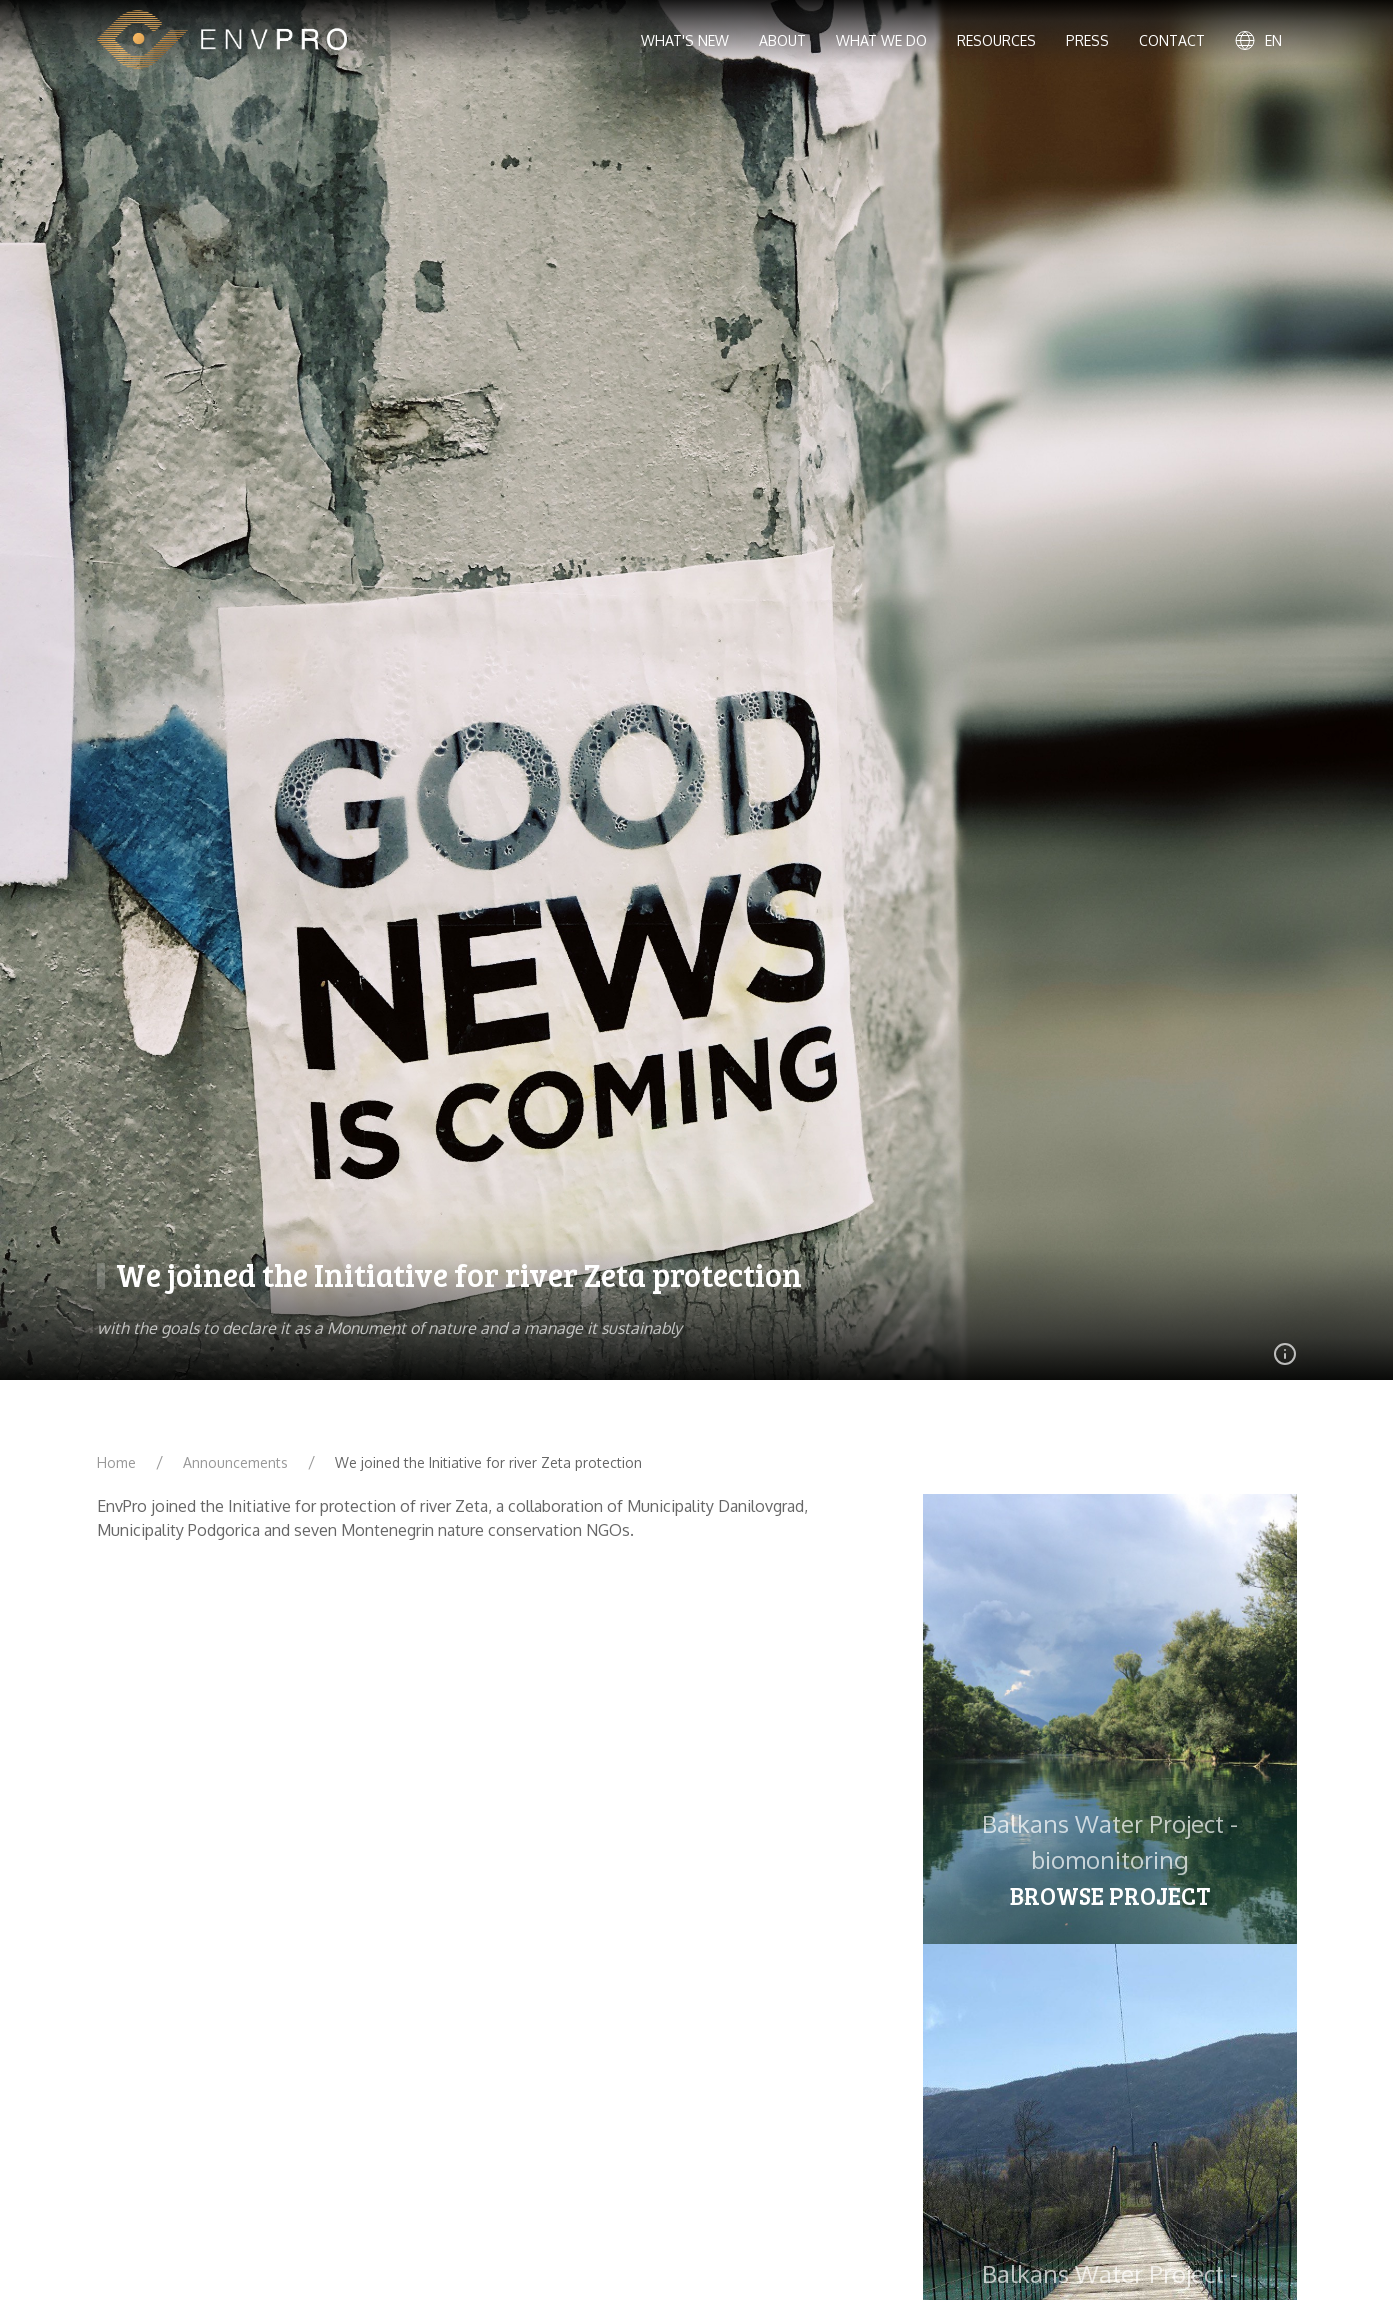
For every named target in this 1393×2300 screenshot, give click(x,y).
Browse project (1110, 1895)
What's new (685, 40)
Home (116, 1462)
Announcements (235, 1462)
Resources (996, 40)
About (782, 40)
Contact (1172, 40)
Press (1087, 40)
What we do (881, 40)
